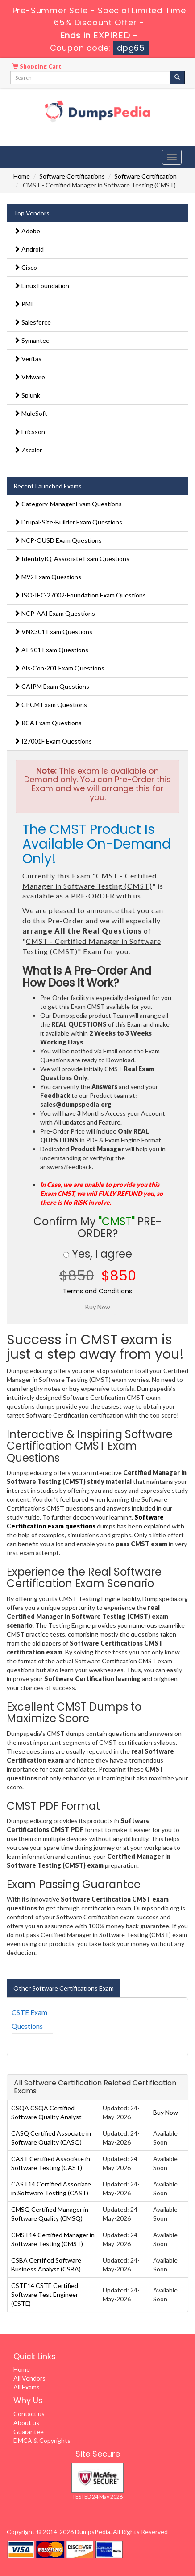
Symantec (31, 340)
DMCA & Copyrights (42, 2440)
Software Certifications (72, 176)
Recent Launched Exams (47, 486)
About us (26, 2422)
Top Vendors (31, 213)
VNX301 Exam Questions (53, 631)
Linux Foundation (41, 285)
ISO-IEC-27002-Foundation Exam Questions (80, 595)
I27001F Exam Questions (53, 741)
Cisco (25, 267)
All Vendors (29, 2378)
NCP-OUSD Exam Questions (58, 540)
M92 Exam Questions (47, 577)
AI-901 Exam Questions (51, 650)
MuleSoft (30, 413)
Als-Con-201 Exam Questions (59, 668)
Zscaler (28, 450)
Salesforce (32, 322)
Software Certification (145, 176)
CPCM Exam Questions (50, 704)
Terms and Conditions (97, 1291)
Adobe (27, 231)
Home (21, 176)
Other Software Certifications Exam (63, 1988)
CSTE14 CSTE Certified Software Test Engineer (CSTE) (44, 2294)
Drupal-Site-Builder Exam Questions (68, 522)
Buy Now (165, 2112)
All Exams (26, 2387)
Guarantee (28, 2431)
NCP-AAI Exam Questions (54, 613)
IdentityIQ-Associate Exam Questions (71, 558)
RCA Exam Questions (48, 723)
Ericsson (29, 431)
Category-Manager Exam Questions (68, 504)
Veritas (27, 358)
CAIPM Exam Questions (51, 686)
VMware (29, 377)
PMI (23, 304)
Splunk (27, 395)
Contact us (29, 2414)
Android (29, 249)
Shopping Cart (37, 66)
